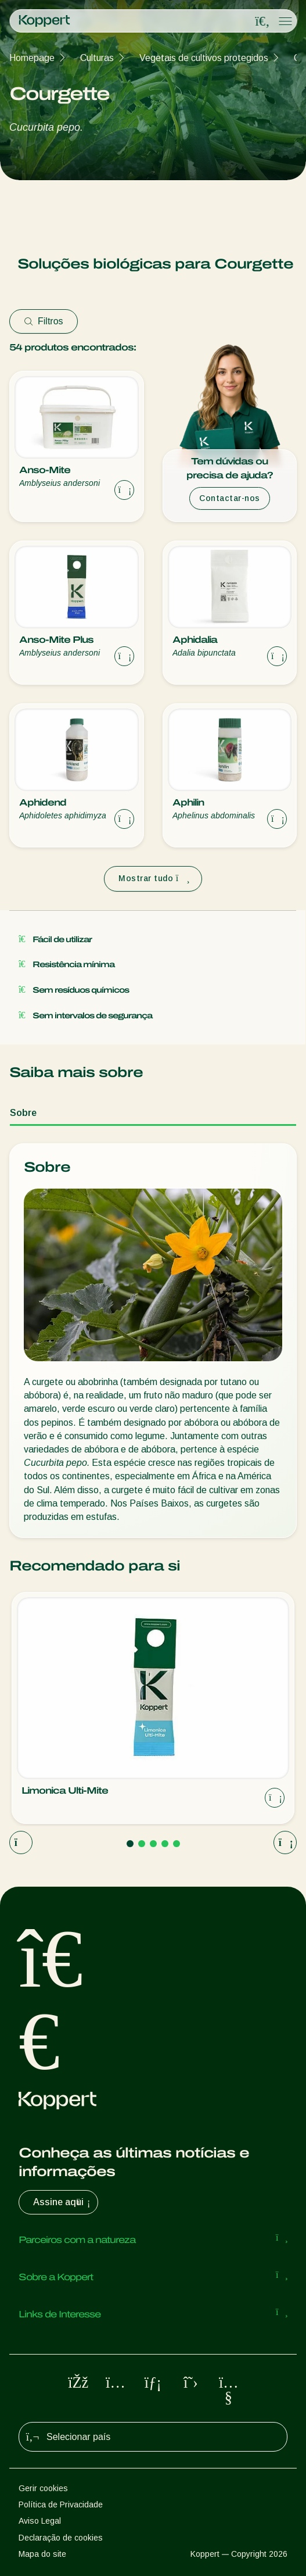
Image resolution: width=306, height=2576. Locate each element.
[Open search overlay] (262, 21)
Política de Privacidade (61, 2504)
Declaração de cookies (61, 2537)
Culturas (97, 58)
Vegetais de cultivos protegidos (203, 58)
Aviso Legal (40, 2520)
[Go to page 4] (164, 1843)
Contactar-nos (229, 498)
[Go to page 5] (176, 1843)
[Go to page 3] (153, 1843)
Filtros (43, 321)
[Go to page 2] (141, 1843)
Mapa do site (42, 2554)
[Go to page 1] (130, 1843)
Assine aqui (63, 2202)
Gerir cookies (43, 2488)
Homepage (32, 58)
